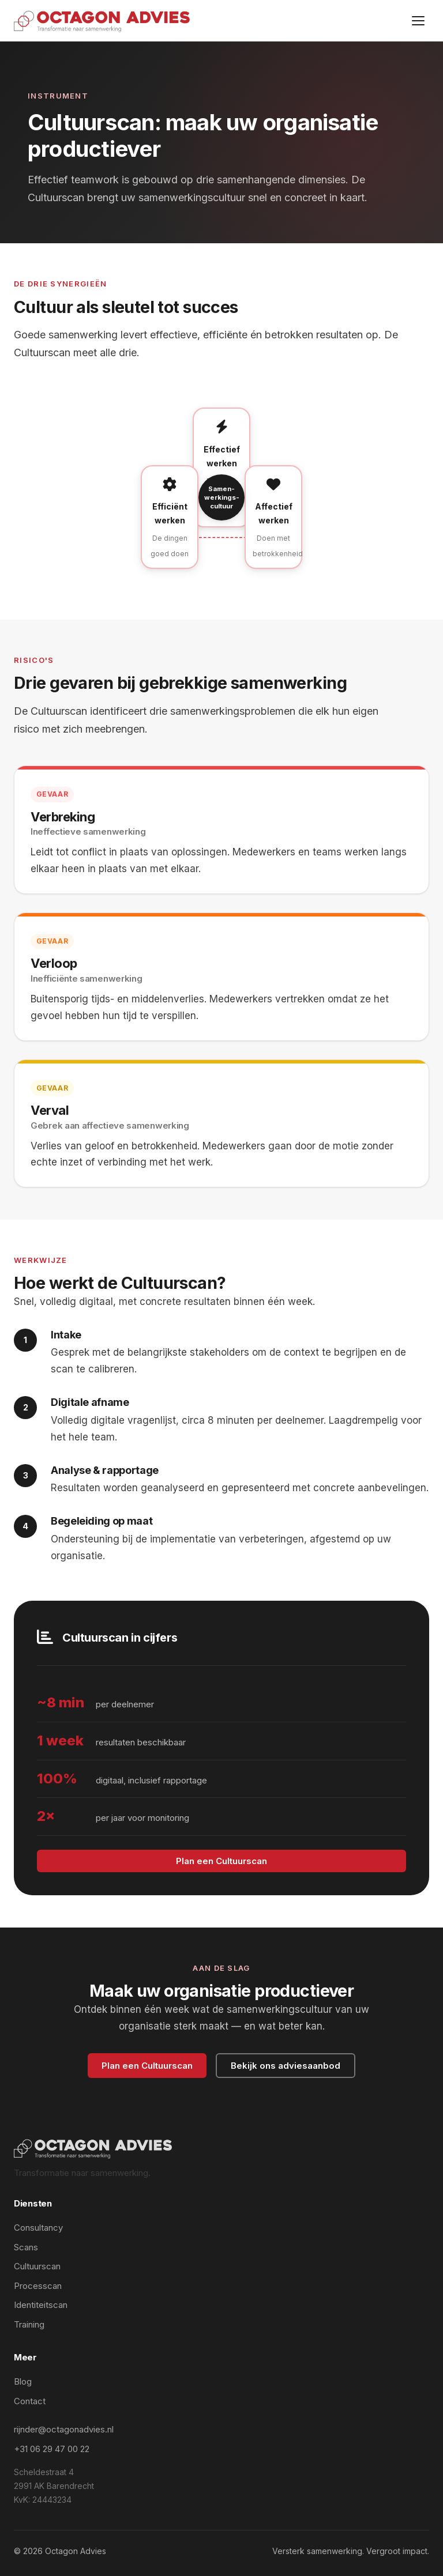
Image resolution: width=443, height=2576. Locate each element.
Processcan (38, 2285)
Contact (30, 2401)
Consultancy (38, 2227)
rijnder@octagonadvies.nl (64, 2429)
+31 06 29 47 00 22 (51, 2448)
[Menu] (418, 21)
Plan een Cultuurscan (221, 1860)
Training (29, 2324)
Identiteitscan (40, 2304)
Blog (23, 2381)
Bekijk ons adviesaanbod (285, 2065)
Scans (26, 2247)
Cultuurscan (37, 2266)
